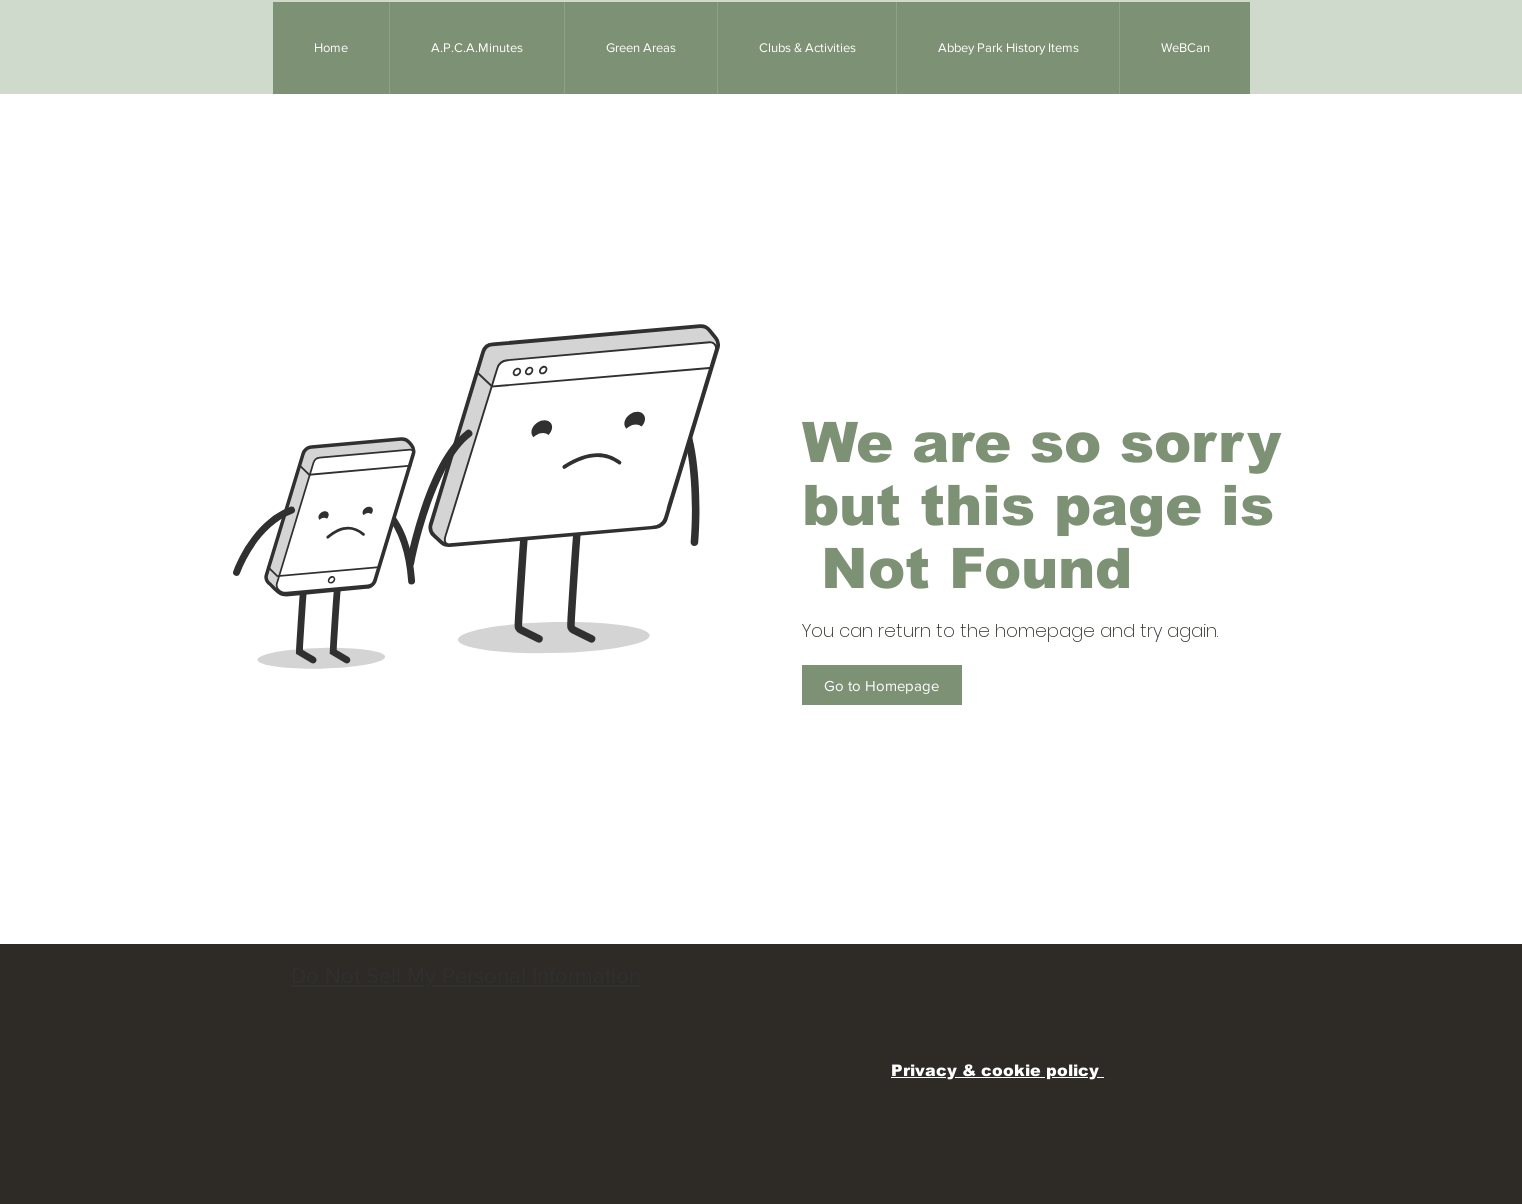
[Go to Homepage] (882, 685)
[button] (640, 48)
